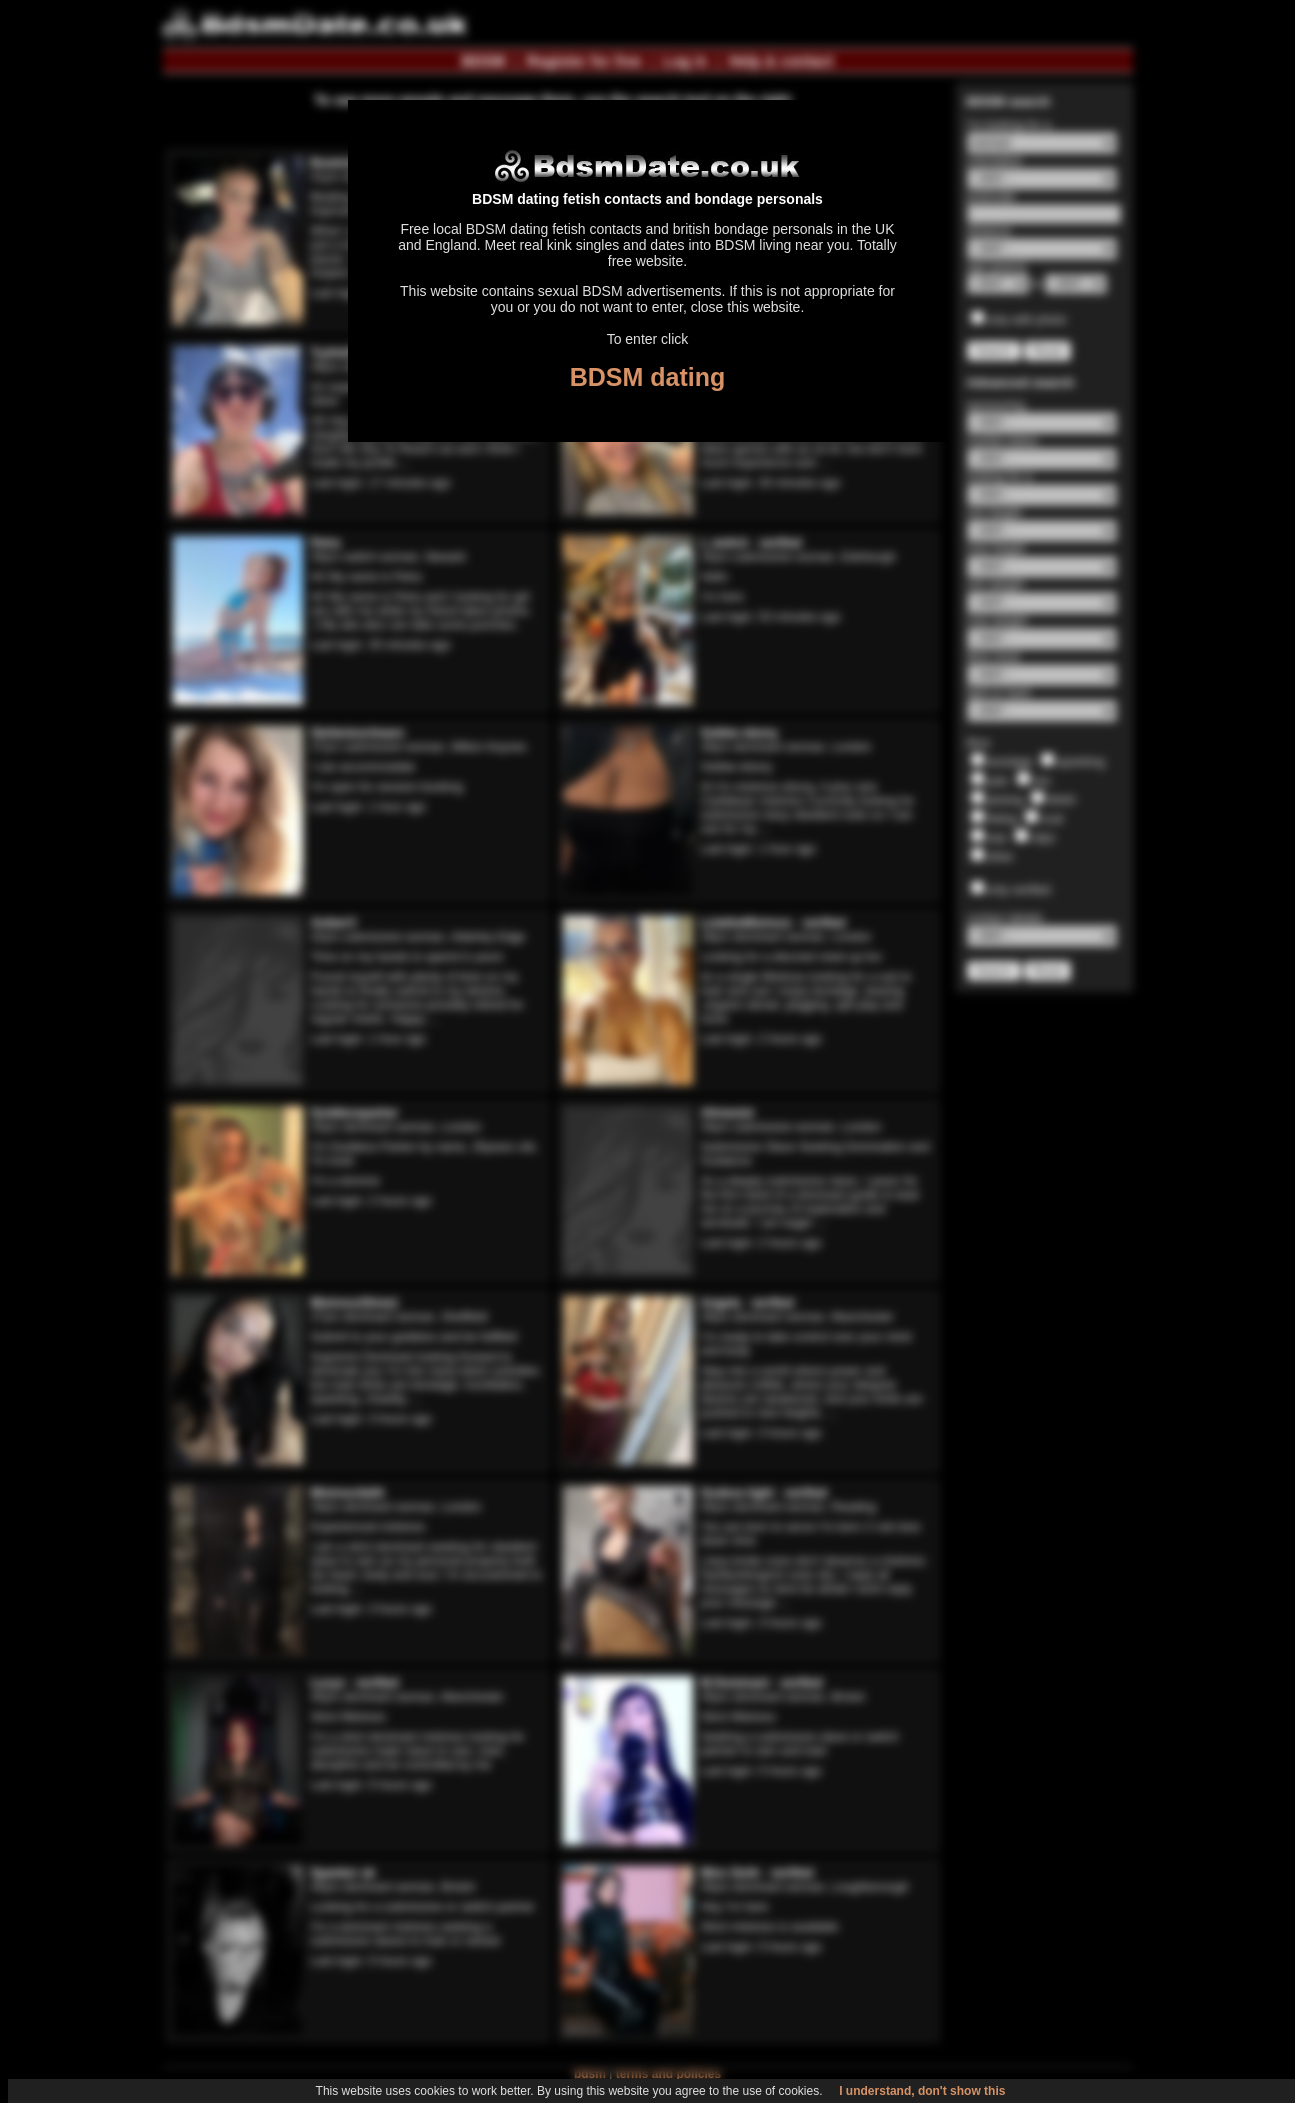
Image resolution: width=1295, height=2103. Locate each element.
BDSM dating (648, 377)
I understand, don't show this (922, 2091)
